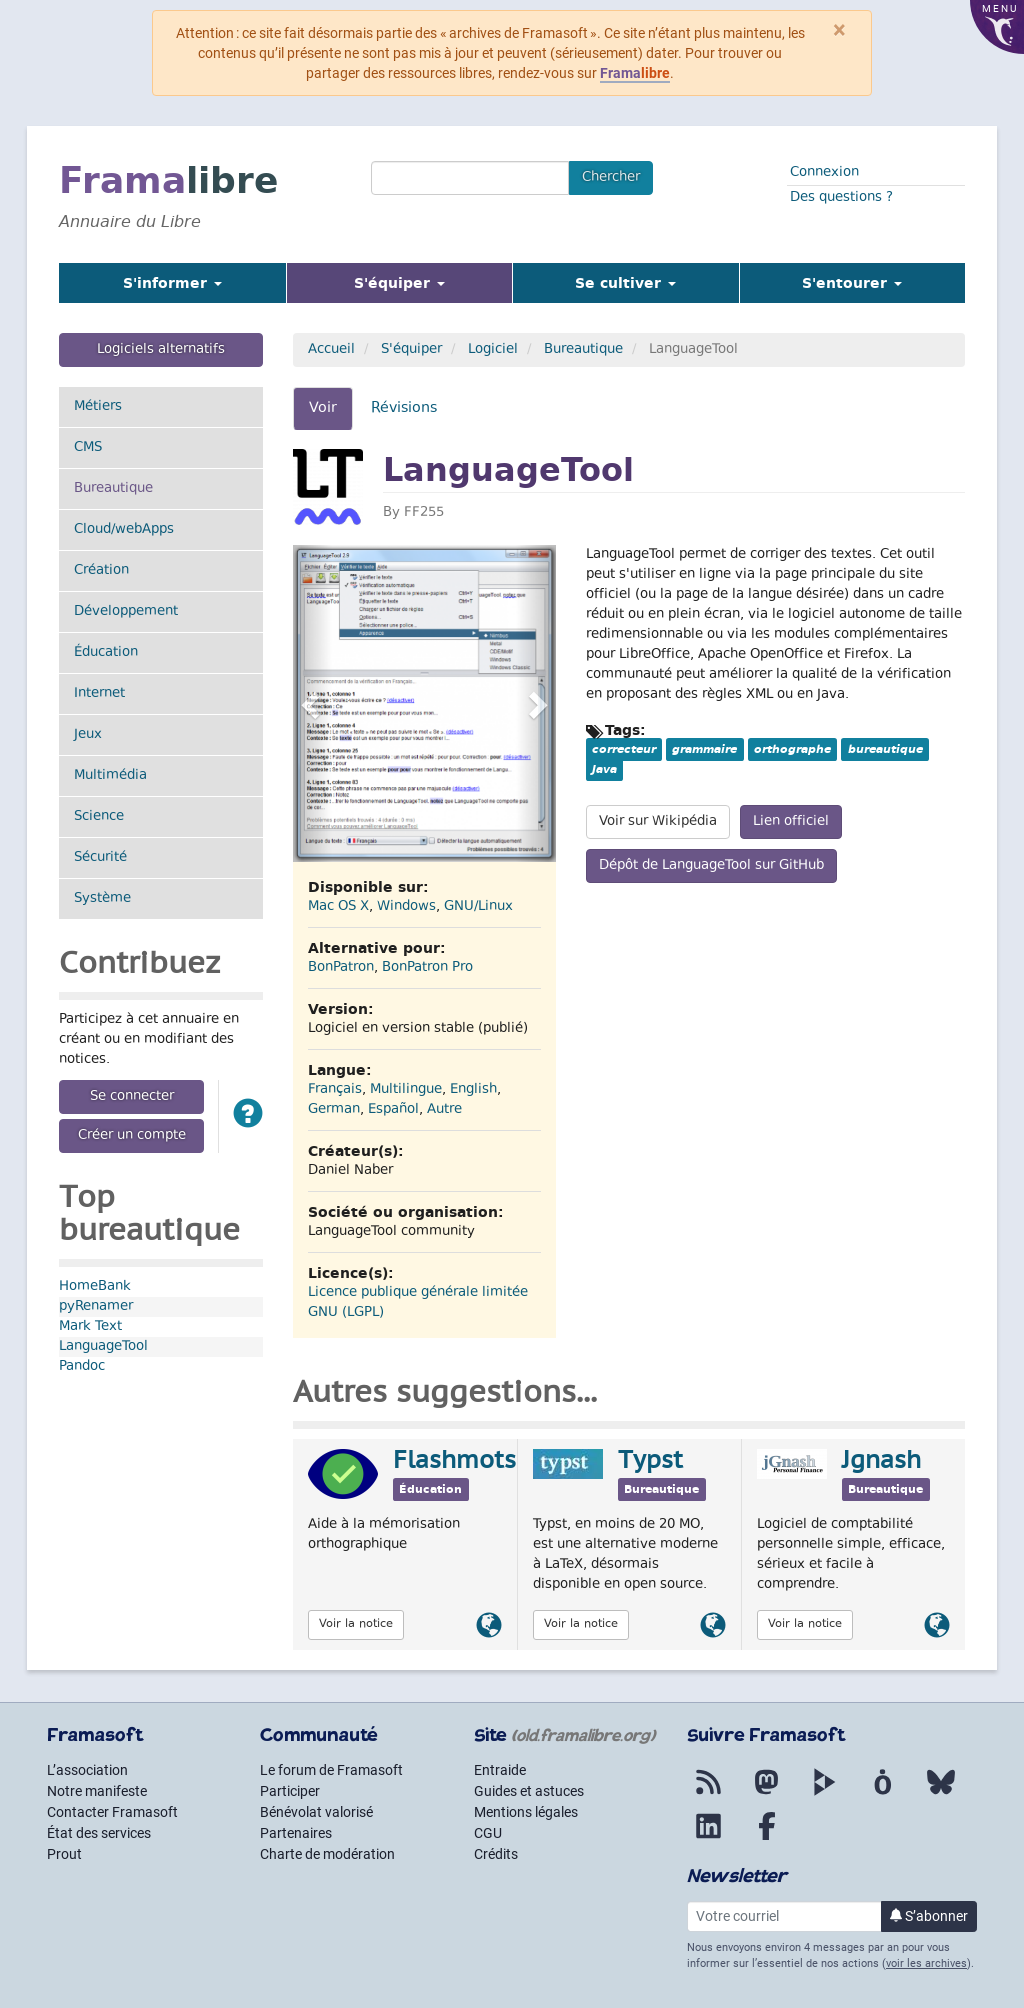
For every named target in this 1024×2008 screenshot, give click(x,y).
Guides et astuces (529, 1791)
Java (604, 769)
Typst (650, 1462)
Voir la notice (356, 1624)
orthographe (792, 749)
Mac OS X (338, 907)
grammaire (704, 749)
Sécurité (100, 858)
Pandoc (82, 1367)
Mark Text (90, 1327)
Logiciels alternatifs (161, 350)
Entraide (500, 1770)
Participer (290, 1791)
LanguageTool (103, 1347)
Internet (99, 694)
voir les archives (926, 1963)
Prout (64, 1854)
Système (102, 899)
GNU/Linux (478, 907)
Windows (406, 907)
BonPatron (341, 968)
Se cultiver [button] (625, 283)
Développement (126, 612)
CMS (88, 448)
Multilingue (406, 1090)
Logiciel (493, 350)
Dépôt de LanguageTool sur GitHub (711, 866)
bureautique (885, 749)
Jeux (88, 735)
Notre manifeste (97, 1791)
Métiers (98, 407)
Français (335, 1090)
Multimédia (110, 776)
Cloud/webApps (124, 530)
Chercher (611, 178)
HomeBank (95, 1287)
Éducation (106, 653)
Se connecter (132, 1097)
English (473, 1090)
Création (101, 571)
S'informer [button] (172, 283)
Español (393, 1110)
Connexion (824, 173)
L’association (87, 1770)
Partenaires (296, 1833)
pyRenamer (96, 1307)
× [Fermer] (839, 30)
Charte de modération (327, 1854)
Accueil (331, 350)
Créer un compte (132, 1136)
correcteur (624, 749)
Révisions (404, 408)
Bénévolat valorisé (316, 1812)
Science (99, 817)
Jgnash (881, 1462)
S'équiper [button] (424, 282)
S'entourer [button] (852, 283)
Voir (331, 414)
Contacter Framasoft (112, 1812)
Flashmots (454, 1462)
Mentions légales (526, 1812)
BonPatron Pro (427, 968)
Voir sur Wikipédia (658, 822)
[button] (248, 1116)
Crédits (496, 1854)
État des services (99, 1833)
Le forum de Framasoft (331, 1770)
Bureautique (138, 488)
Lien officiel (791, 822)
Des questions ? (841, 198)
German (334, 1110)
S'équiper (411, 350)
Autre (444, 1110)
